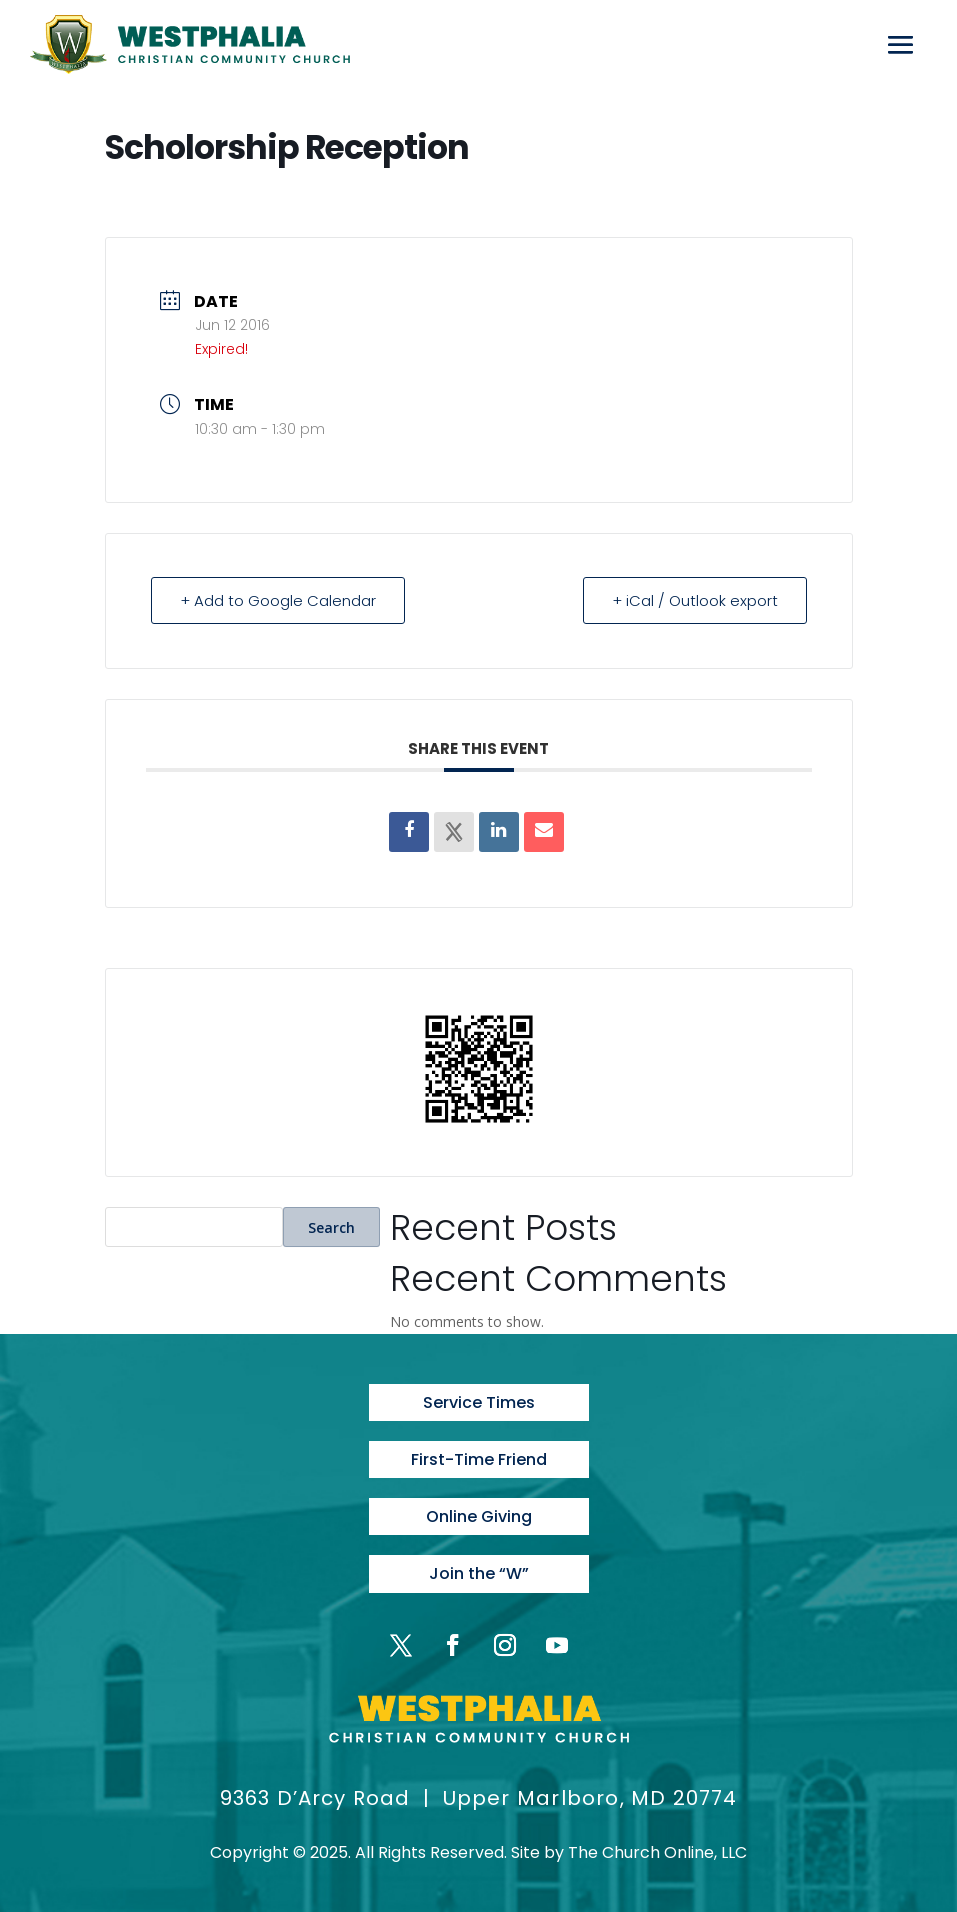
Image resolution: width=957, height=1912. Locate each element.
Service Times (479, 1402)
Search (331, 1227)
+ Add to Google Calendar (278, 600)
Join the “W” (479, 1573)
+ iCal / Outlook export (695, 600)
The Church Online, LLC (657, 1852)
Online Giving (479, 1516)
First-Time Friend (479, 1459)
